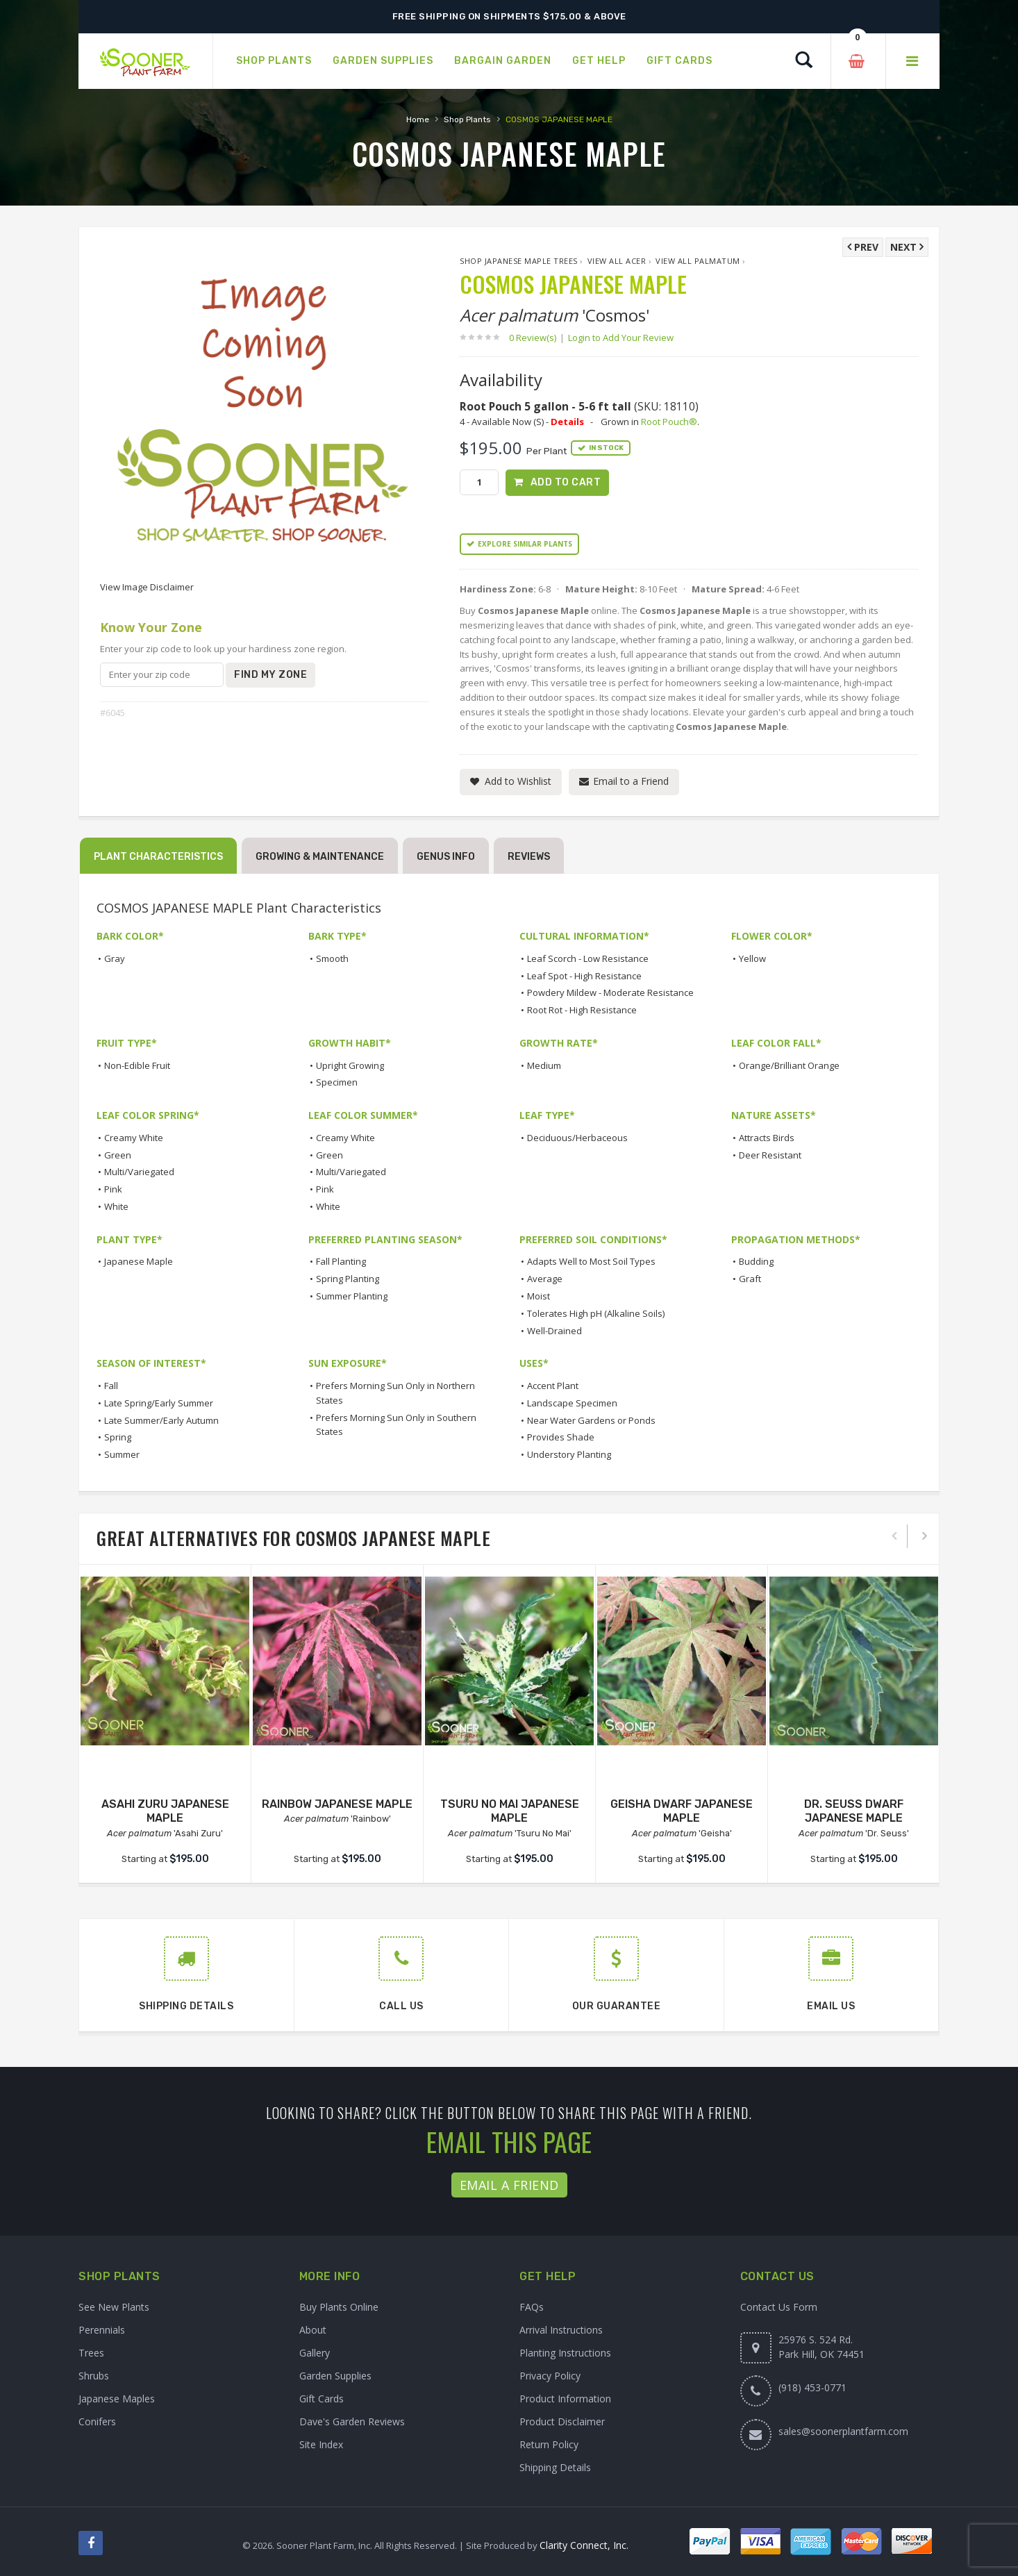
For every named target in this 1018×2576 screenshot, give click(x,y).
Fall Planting (341, 1261)
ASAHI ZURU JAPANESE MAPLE (165, 1811)
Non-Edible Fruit (137, 1065)
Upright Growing (350, 1065)
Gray (114, 958)
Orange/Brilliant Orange (789, 1065)
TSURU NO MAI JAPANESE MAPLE (509, 1811)
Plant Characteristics (158, 857)
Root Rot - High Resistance (582, 1010)
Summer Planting (351, 1296)
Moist (538, 1296)
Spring (117, 1437)
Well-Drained (554, 1330)
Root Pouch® (669, 421)
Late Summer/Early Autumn (161, 1420)
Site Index (321, 2444)
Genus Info (446, 857)
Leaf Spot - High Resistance (584, 976)
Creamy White (133, 1137)
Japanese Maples (116, 2398)
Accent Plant (552, 1385)
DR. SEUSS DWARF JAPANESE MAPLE (853, 1811)
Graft (750, 1278)
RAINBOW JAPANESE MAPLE (337, 1804)
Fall (111, 1385)
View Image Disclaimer (147, 587)
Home (417, 119)
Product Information (565, 2398)
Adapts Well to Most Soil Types (591, 1261)
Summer (122, 1454)
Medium (544, 1065)
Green (117, 1155)
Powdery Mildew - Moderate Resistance (610, 992)
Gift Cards (321, 2398)
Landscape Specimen (572, 1403)
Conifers (97, 2421)
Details (567, 421)
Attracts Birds (766, 1137)
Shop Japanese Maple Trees (519, 261)
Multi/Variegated (139, 1171)
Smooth (332, 958)
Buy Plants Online (338, 2306)
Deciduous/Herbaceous (577, 1137)
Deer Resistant (770, 1155)
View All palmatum (698, 261)
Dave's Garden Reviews (352, 2421)
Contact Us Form (778, 2306)
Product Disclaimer (562, 2421)
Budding (756, 1261)
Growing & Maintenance (320, 857)
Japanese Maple (138, 1261)
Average (544, 1278)
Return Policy (548, 2444)
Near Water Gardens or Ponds (591, 1420)
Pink (113, 1189)
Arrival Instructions (561, 2329)
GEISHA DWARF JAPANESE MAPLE (681, 1811)
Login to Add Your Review (621, 337)
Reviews (529, 857)
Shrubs (93, 2375)
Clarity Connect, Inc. (584, 2545)
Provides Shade (560, 1437)
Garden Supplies (335, 2375)
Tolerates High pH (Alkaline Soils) (596, 1313)
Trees (91, 2352)
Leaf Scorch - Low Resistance (588, 958)
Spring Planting (347, 1278)
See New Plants (113, 2306)
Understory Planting (569, 1454)
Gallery (314, 2352)
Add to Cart (566, 482)
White (116, 1206)
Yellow (752, 958)
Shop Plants (467, 119)
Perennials (101, 2329)
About (312, 2329)
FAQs (531, 2306)
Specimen (337, 1082)
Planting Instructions (565, 2352)
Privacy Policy (550, 2375)
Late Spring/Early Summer (158, 1403)
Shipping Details (555, 2467)
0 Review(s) (537, 337)
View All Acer (616, 261)
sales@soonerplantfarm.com (843, 2431)
